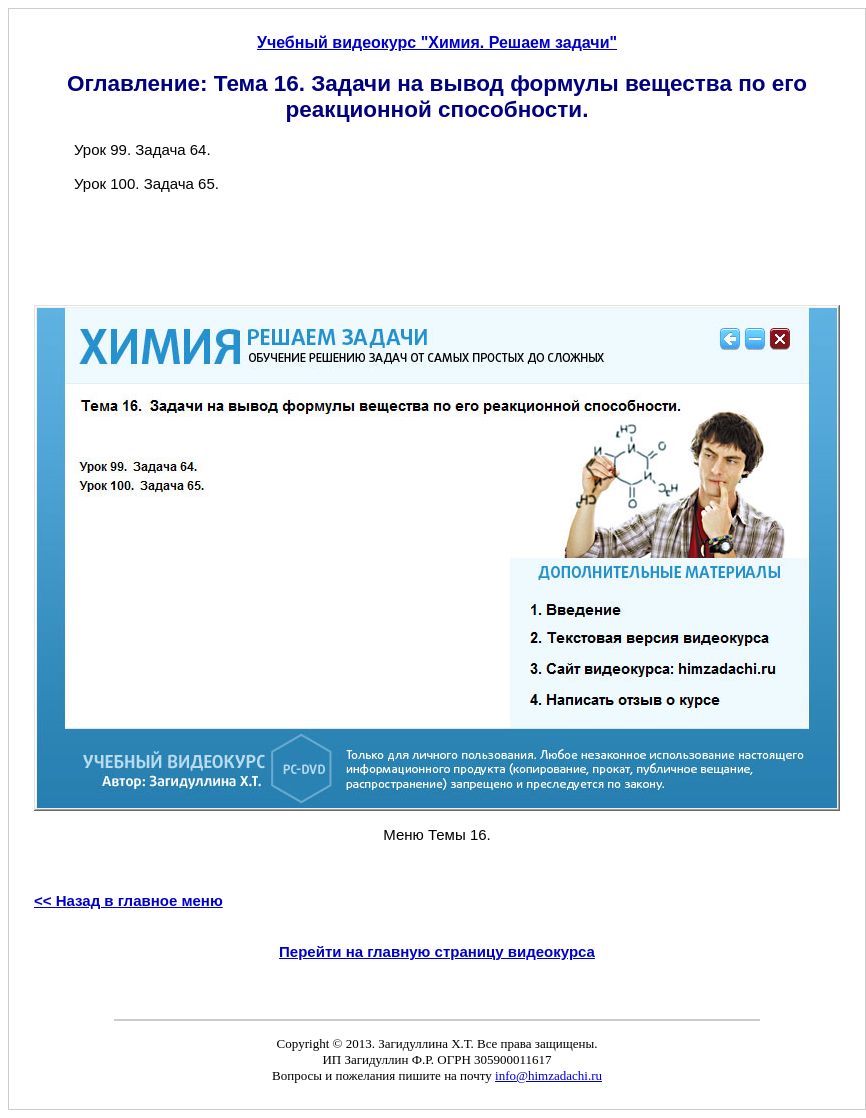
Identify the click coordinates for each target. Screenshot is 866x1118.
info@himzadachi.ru (548, 1075)
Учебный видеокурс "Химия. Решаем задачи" (437, 42)
